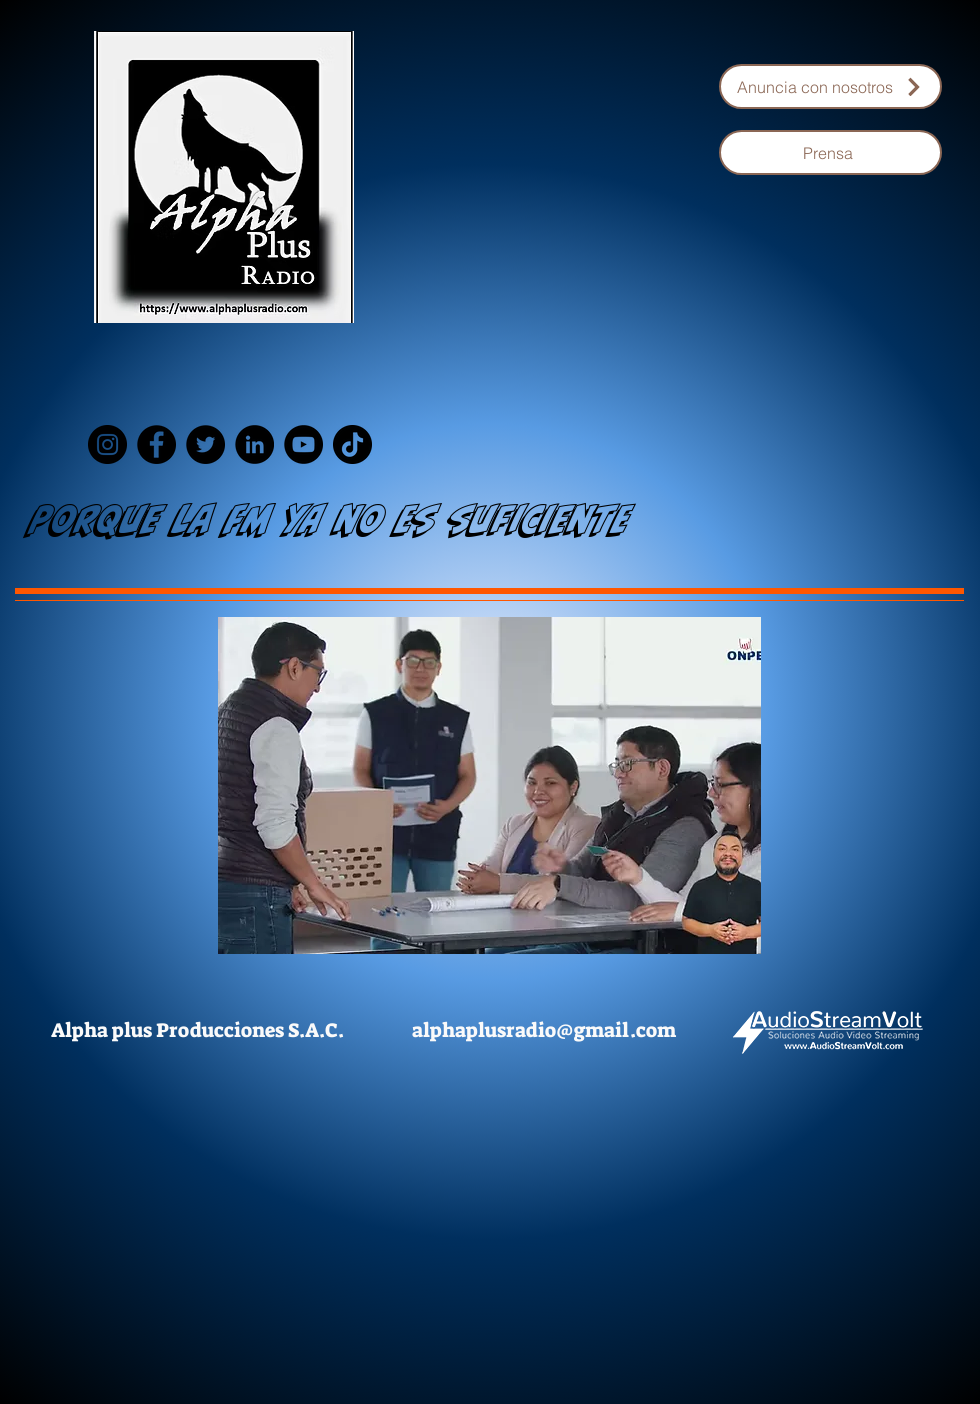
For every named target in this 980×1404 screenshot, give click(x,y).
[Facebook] (156, 444)
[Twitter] (205, 444)
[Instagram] (107, 444)
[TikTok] (352, 444)
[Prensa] (830, 152)
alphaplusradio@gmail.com (544, 1030)
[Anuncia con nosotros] (830, 86)
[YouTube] (303, 444)
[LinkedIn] (254, 444)
